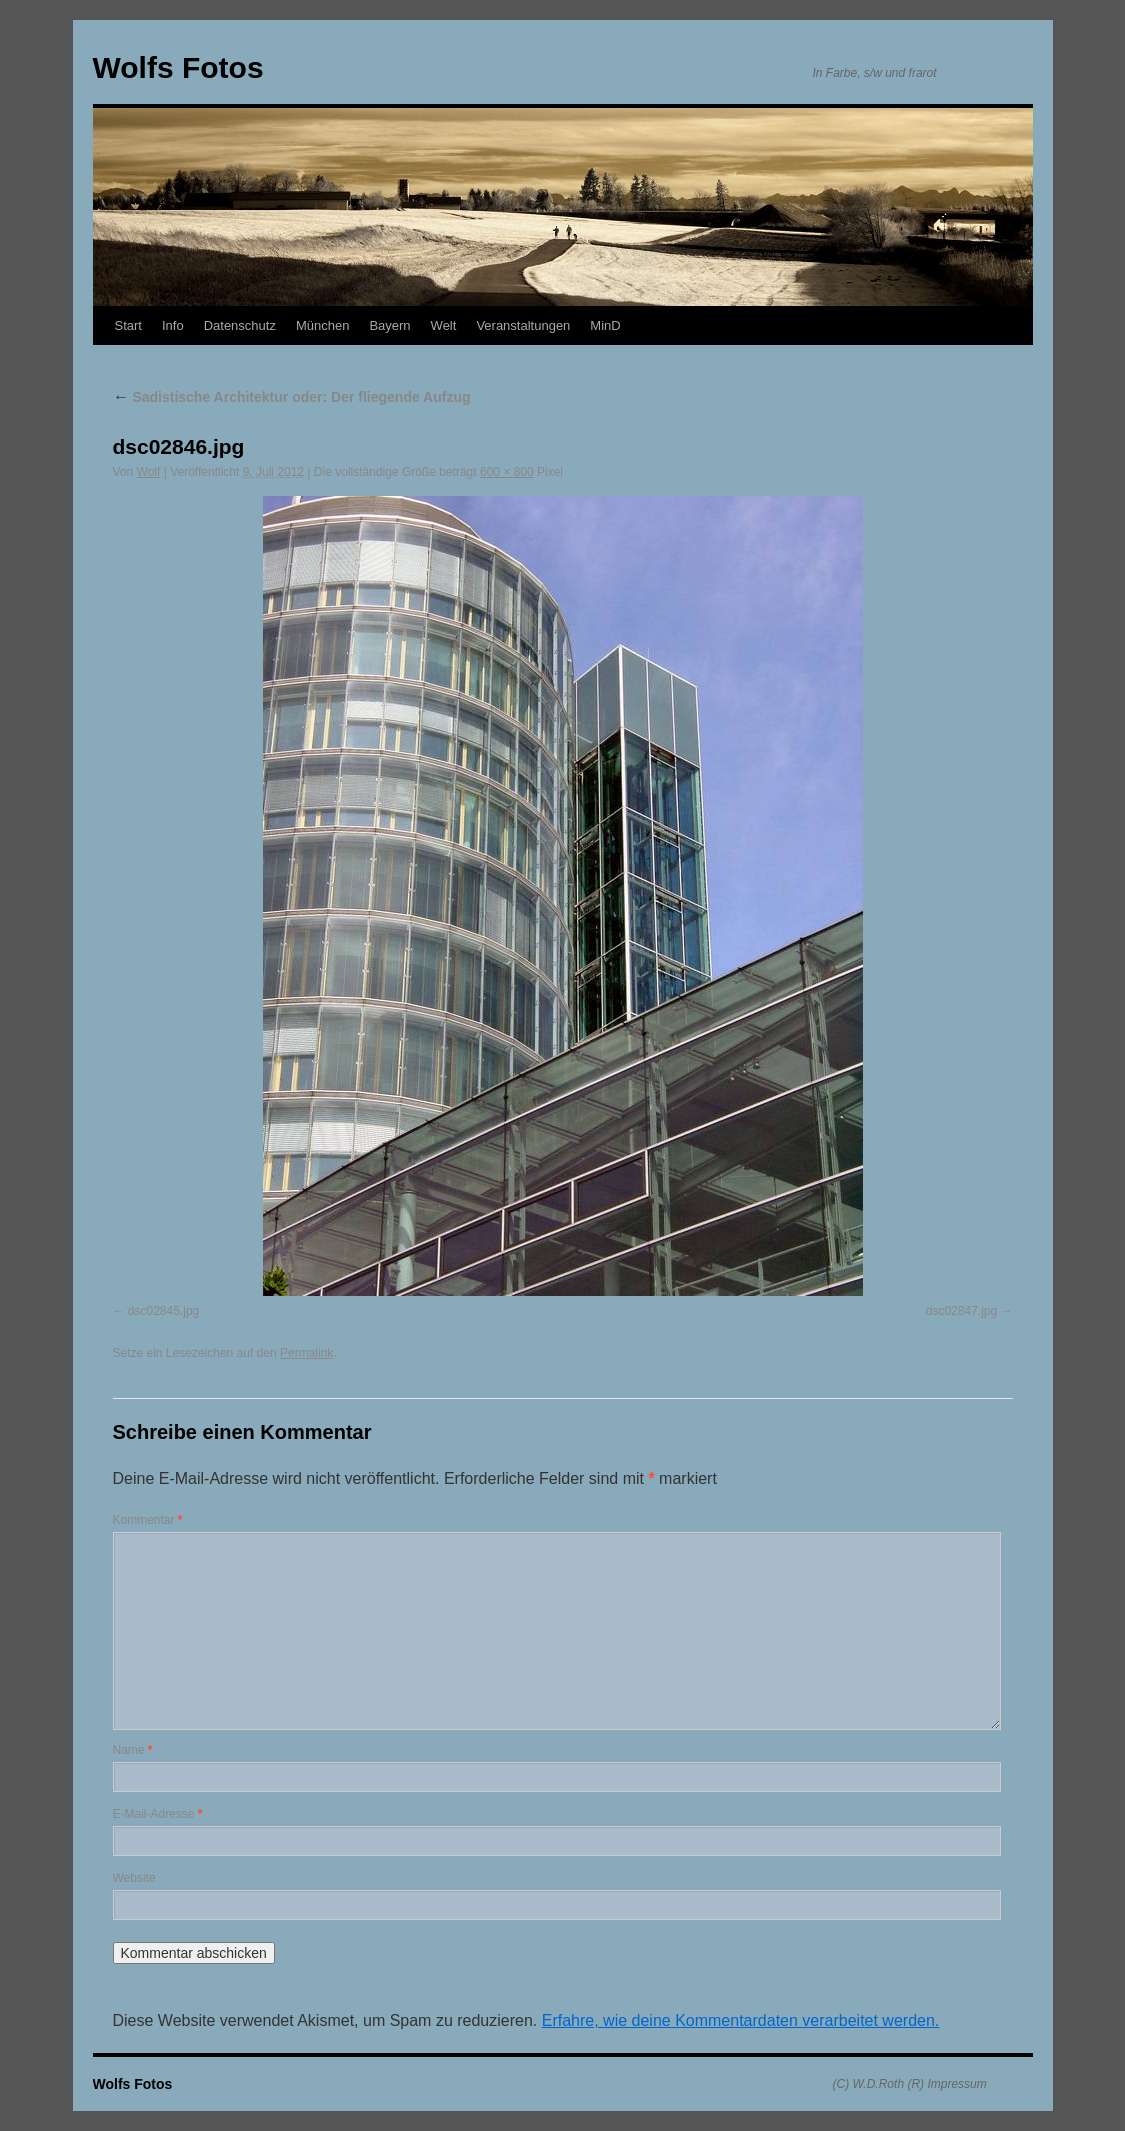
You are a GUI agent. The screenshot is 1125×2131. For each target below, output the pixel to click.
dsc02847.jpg (961, 1311)
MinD (605, 325)
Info (173, 325)
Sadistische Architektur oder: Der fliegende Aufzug (292, 397)
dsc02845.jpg (163, 1311)
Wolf (149, 472)
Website (134, 1878)
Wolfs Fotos (178, 67)
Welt (444, 325)
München (322, 325)
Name (133, 1750)
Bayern (389, 325)
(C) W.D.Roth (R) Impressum (910, 2084)
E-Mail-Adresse (158, 1814)
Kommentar (148, 1520)
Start (128, 325)
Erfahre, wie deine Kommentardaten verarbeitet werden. (741, 2020)
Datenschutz (240, 325)
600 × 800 (507, 472)
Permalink (306, 1353)
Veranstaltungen (523, 325)
